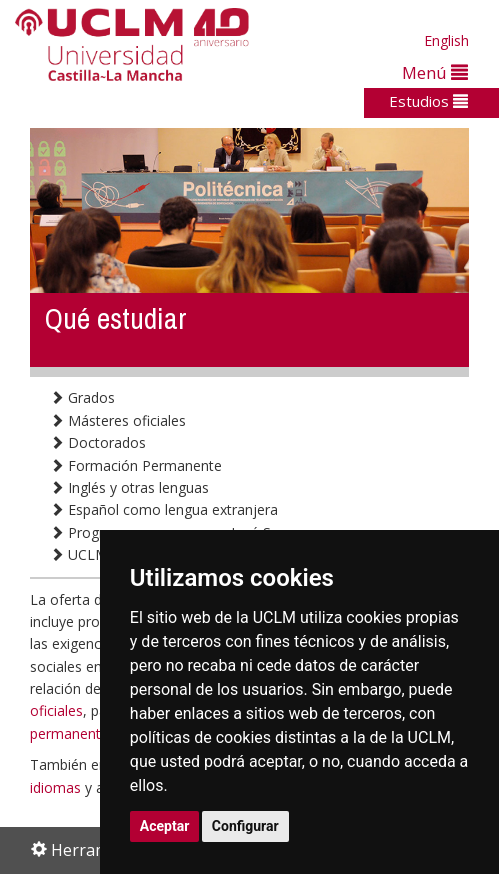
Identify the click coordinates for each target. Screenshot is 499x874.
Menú (435, 72)
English (446, 40)
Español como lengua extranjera (164, 509)
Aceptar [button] (165, 826)
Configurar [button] (245, 826)
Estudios (428, 101)
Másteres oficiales (118, 420)
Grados (82, 397)
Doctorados (98, 442)
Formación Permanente (136, 465)
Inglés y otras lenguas (129, 487)
